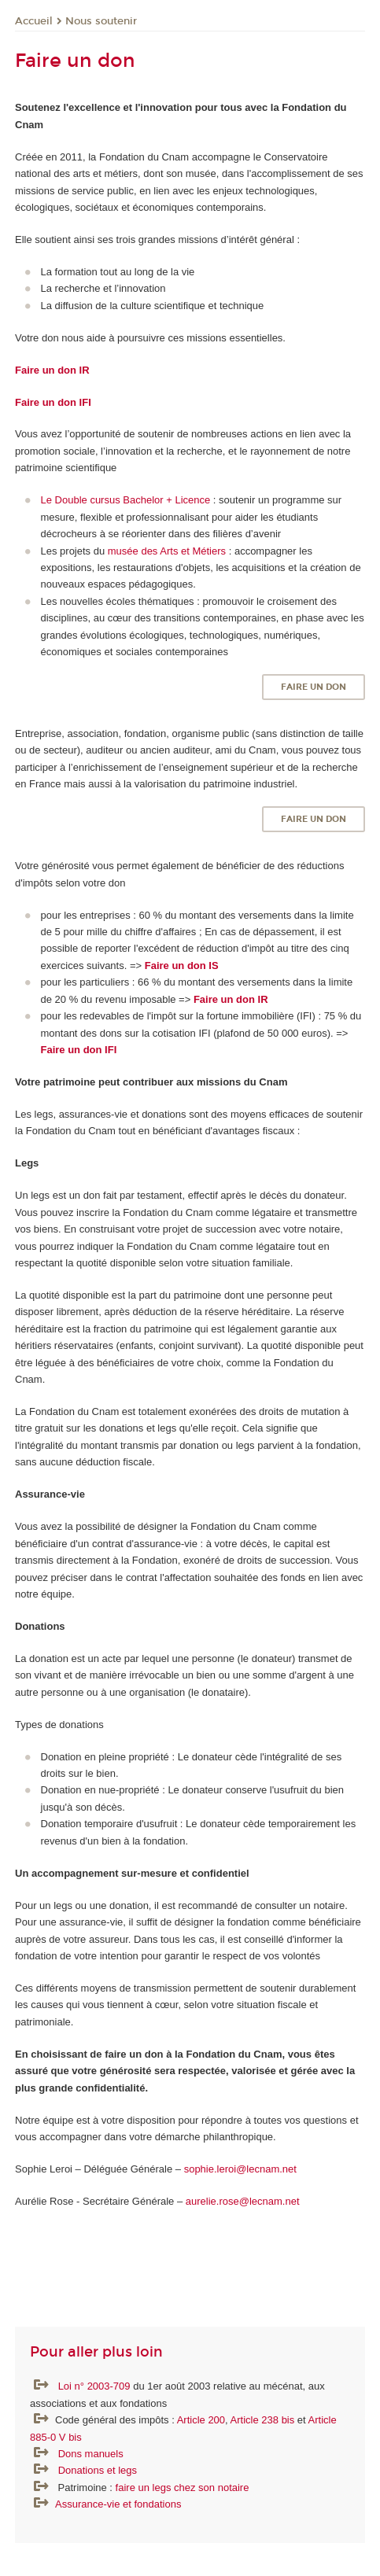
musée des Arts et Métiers (167, 551)
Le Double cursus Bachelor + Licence (126, 500)
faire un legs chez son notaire (182, 2487)
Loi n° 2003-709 (96, 2386)
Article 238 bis (263, 2420)
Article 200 (201, 2420)
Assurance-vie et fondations (118, 2504)
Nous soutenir (101, 21)
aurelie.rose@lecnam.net (243, 2201)
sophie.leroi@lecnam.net (242, 2169)
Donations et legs (97, 2470)
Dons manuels (91, 2454)
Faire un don (313, 687)
